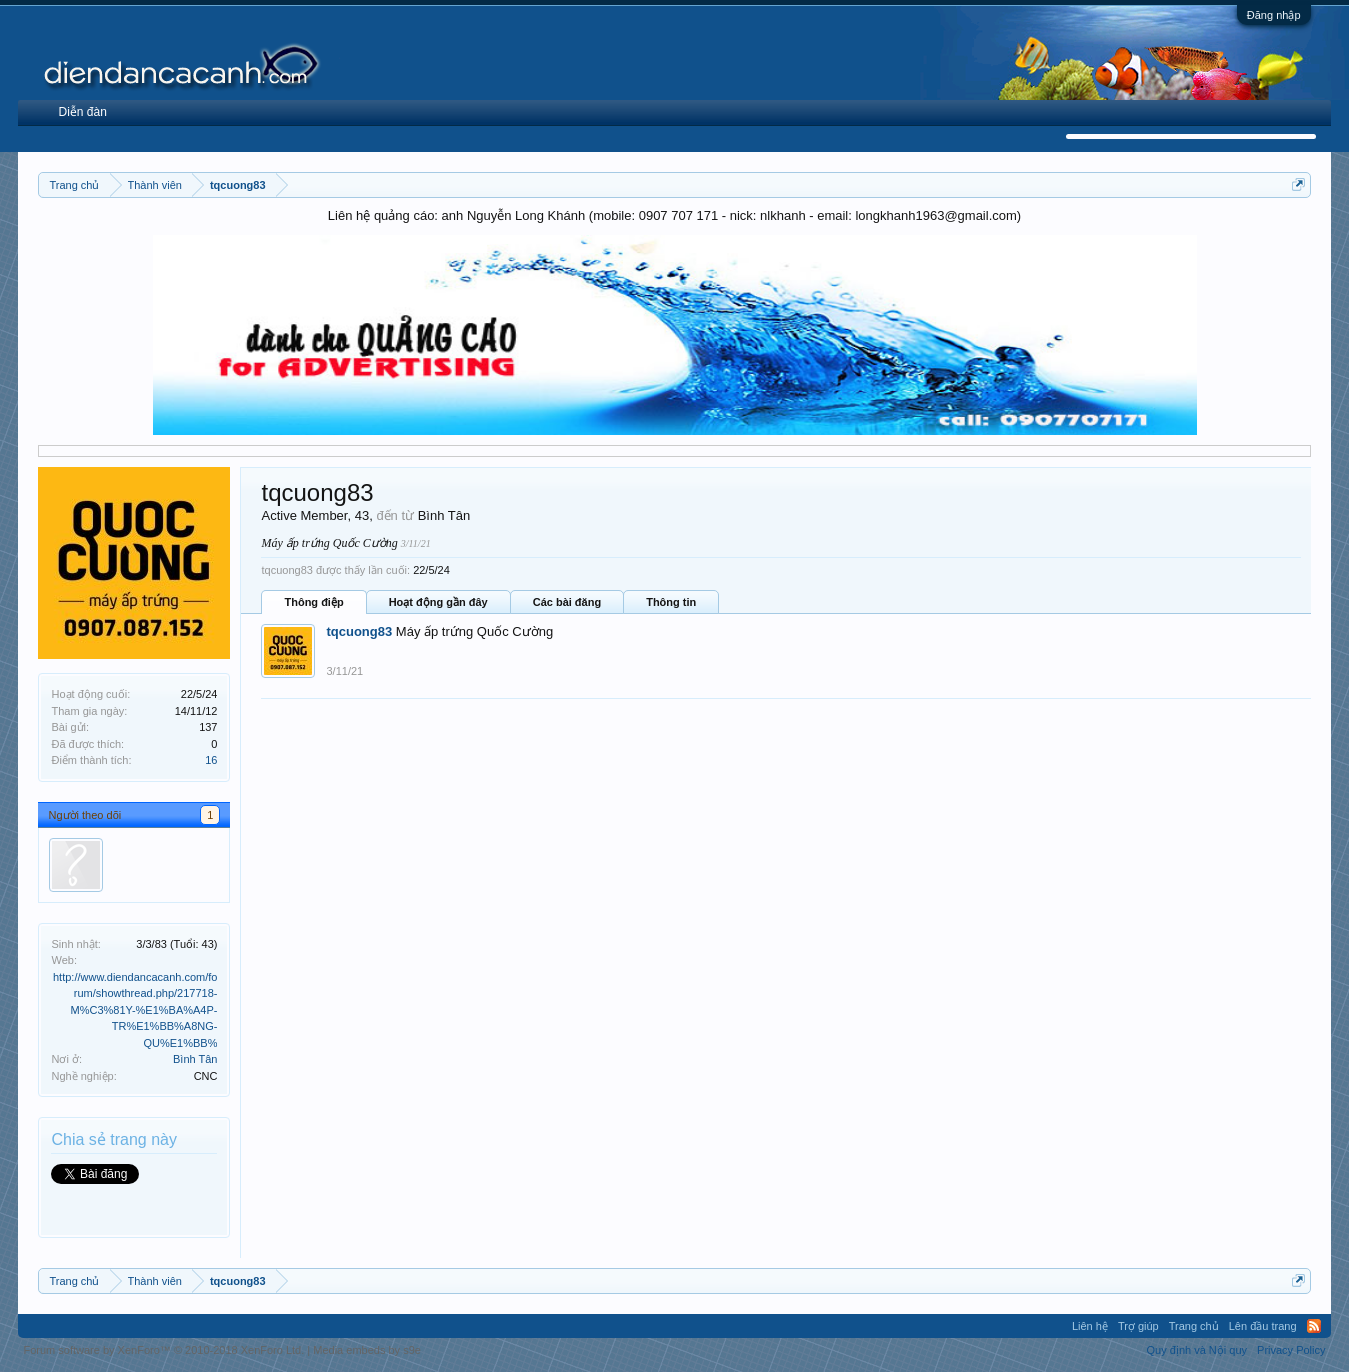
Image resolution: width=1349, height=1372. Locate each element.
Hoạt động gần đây (438, 602)
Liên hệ (1090, 1326)
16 (211, 760)
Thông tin (671, 602)
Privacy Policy (1291, 1350)
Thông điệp (313, 602)
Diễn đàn (82, 112)
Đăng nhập (1274, 15)
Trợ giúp (1138, 1326)
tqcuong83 (359, 631)
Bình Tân (195, 1059)
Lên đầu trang (1263, 1326)
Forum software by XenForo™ (163, 1350)
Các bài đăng (567, 602)
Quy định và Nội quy (1197, 1350)
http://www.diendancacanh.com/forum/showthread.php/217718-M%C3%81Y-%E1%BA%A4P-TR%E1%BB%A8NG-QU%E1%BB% (135, 1010)
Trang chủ (1194, 1326)
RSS (1314, 1326)
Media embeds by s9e (367, 1350)
